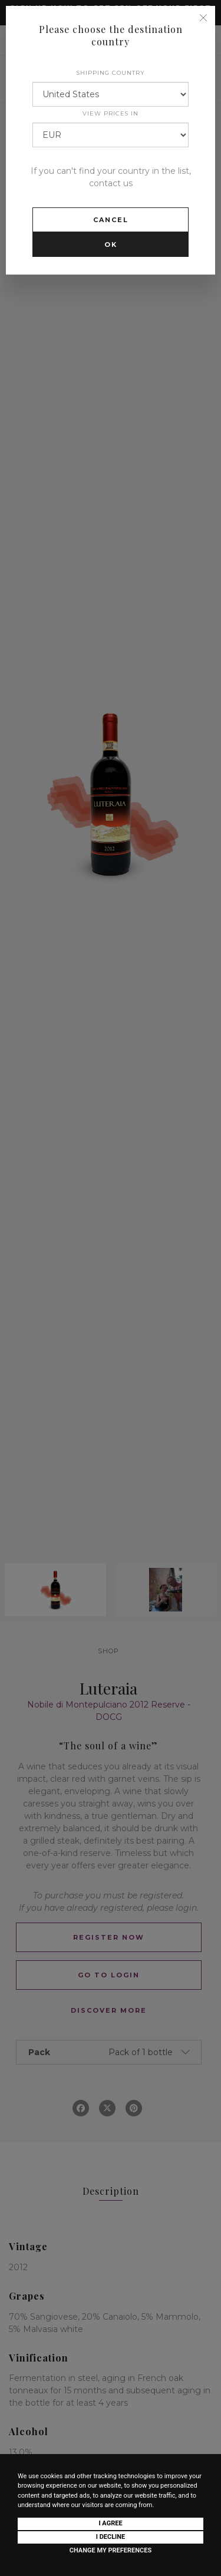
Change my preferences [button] (110, 2550)
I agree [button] (110, 2523)
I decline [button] (111, 2537)
